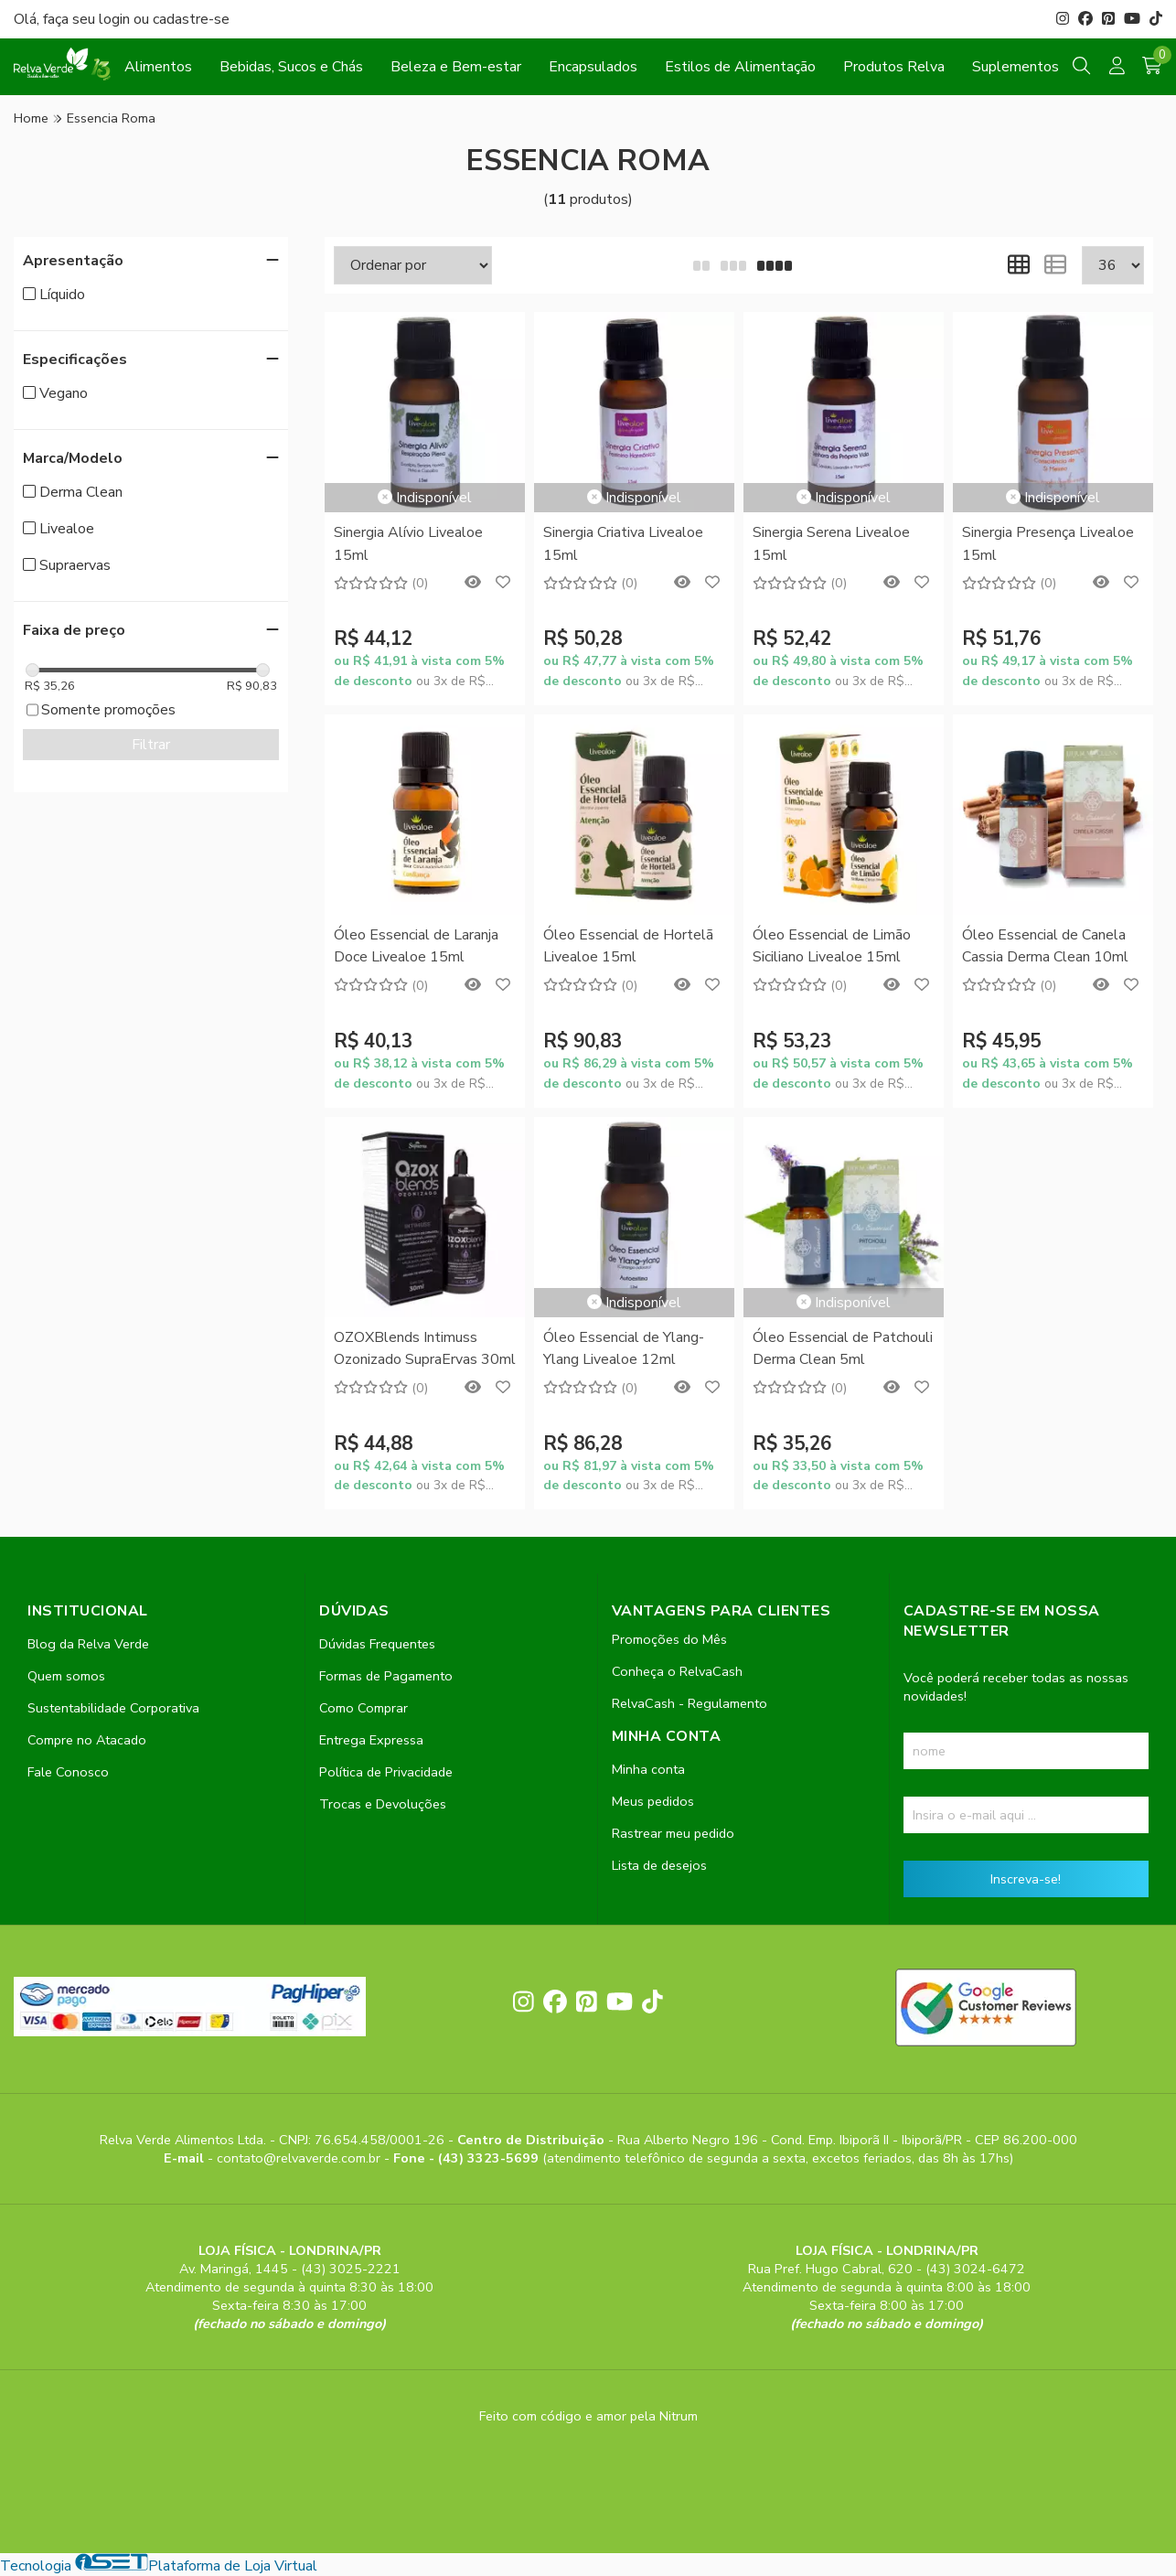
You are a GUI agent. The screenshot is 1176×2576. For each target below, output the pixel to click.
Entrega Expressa (371, 1740)
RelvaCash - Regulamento (689, 1703)
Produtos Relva (894, 67)
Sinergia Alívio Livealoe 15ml (408, 543)
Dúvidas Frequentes (377, 1644)
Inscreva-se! (1025, 1879)
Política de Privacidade (386, 1772)
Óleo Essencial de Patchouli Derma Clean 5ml (843, 1348)
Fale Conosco (68, 1772)
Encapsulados (593, 67)
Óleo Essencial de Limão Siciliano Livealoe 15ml (832, 946)
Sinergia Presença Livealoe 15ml (1048, 543)
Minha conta (648, 1769)
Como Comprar (363, 1708)
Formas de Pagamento (386, 1676)
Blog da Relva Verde (88, 1644)
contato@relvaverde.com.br (300, 2158)
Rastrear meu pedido (673, 1833)
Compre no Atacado (86, 1740)
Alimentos (158, 67)
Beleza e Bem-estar (455, 67)
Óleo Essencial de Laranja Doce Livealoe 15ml (416, 946)
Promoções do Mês (669, 1639)
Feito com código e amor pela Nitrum (588, 2416)
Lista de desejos (659, 1865)
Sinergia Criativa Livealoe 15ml (623, 543)
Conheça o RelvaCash (677, 1671)
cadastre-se (191, 19)
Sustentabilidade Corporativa (113, 1708)
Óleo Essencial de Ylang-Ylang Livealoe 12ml (623, 1348)
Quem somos (66, 1676)
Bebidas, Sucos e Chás (291, 67)
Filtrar (151, 745)
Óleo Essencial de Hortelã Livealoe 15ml (628, 946)
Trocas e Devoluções (382, 1804)
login (116, 19)
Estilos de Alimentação (740, 67)
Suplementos (1015, 67)
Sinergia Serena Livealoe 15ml (831, 543)
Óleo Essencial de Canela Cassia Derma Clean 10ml (1045, 946)
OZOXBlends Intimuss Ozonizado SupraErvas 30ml (425, 1348)
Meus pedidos (653, 1801)
